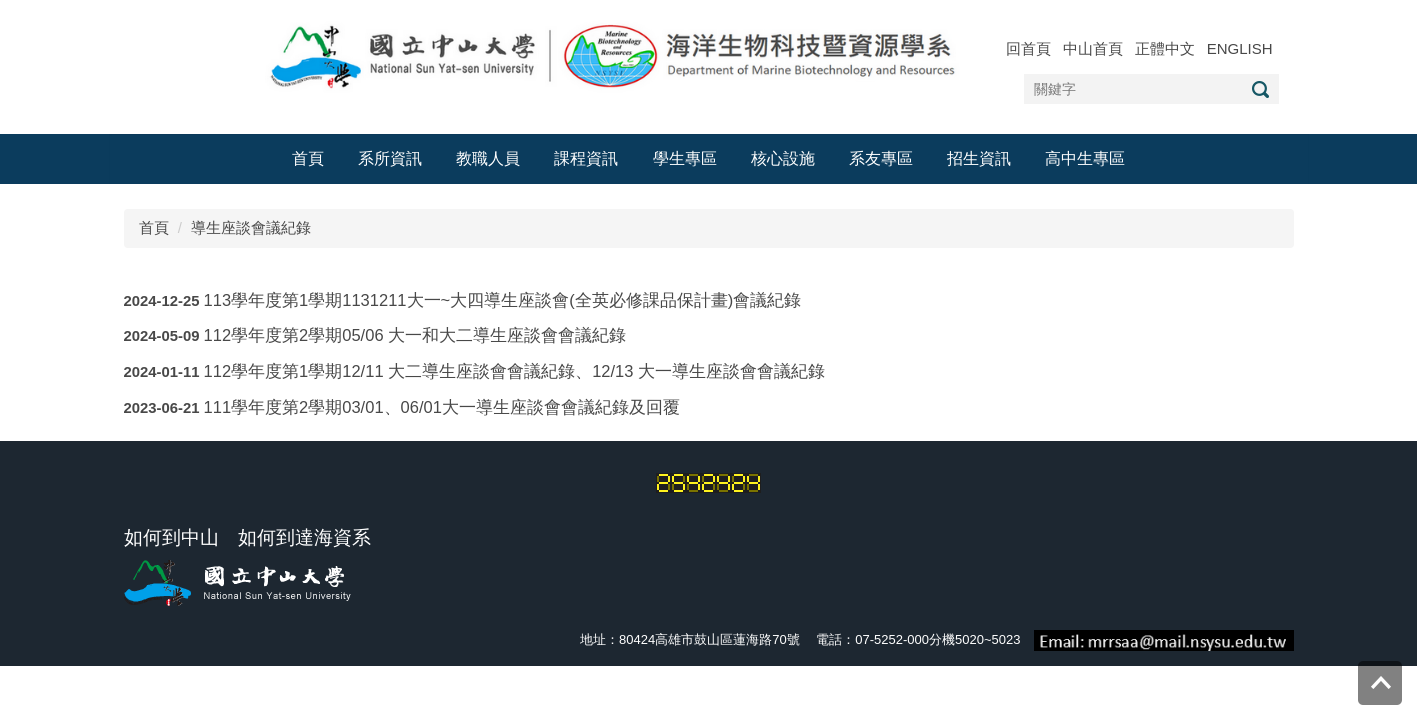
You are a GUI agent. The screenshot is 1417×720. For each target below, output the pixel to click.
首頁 (308, 158)
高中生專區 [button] (1085, 158)
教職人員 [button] (488, 158)
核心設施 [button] (783, 158)
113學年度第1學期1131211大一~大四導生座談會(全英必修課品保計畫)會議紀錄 (503, 300)
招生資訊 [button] (979, 158)
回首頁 (1028, 48)
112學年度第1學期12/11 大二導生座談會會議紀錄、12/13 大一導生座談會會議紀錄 (514, 371)
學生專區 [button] (685, 158)
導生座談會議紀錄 (251, 227)
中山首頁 (1093, 48)
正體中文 (1165, 48)
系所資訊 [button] (390, 158)
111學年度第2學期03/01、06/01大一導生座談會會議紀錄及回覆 (442, 407)
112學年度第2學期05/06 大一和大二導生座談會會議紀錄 (415, 335)
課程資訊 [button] (586, 158)
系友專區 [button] (881, 158)
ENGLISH (1240, 48)
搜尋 (1261, 89)
